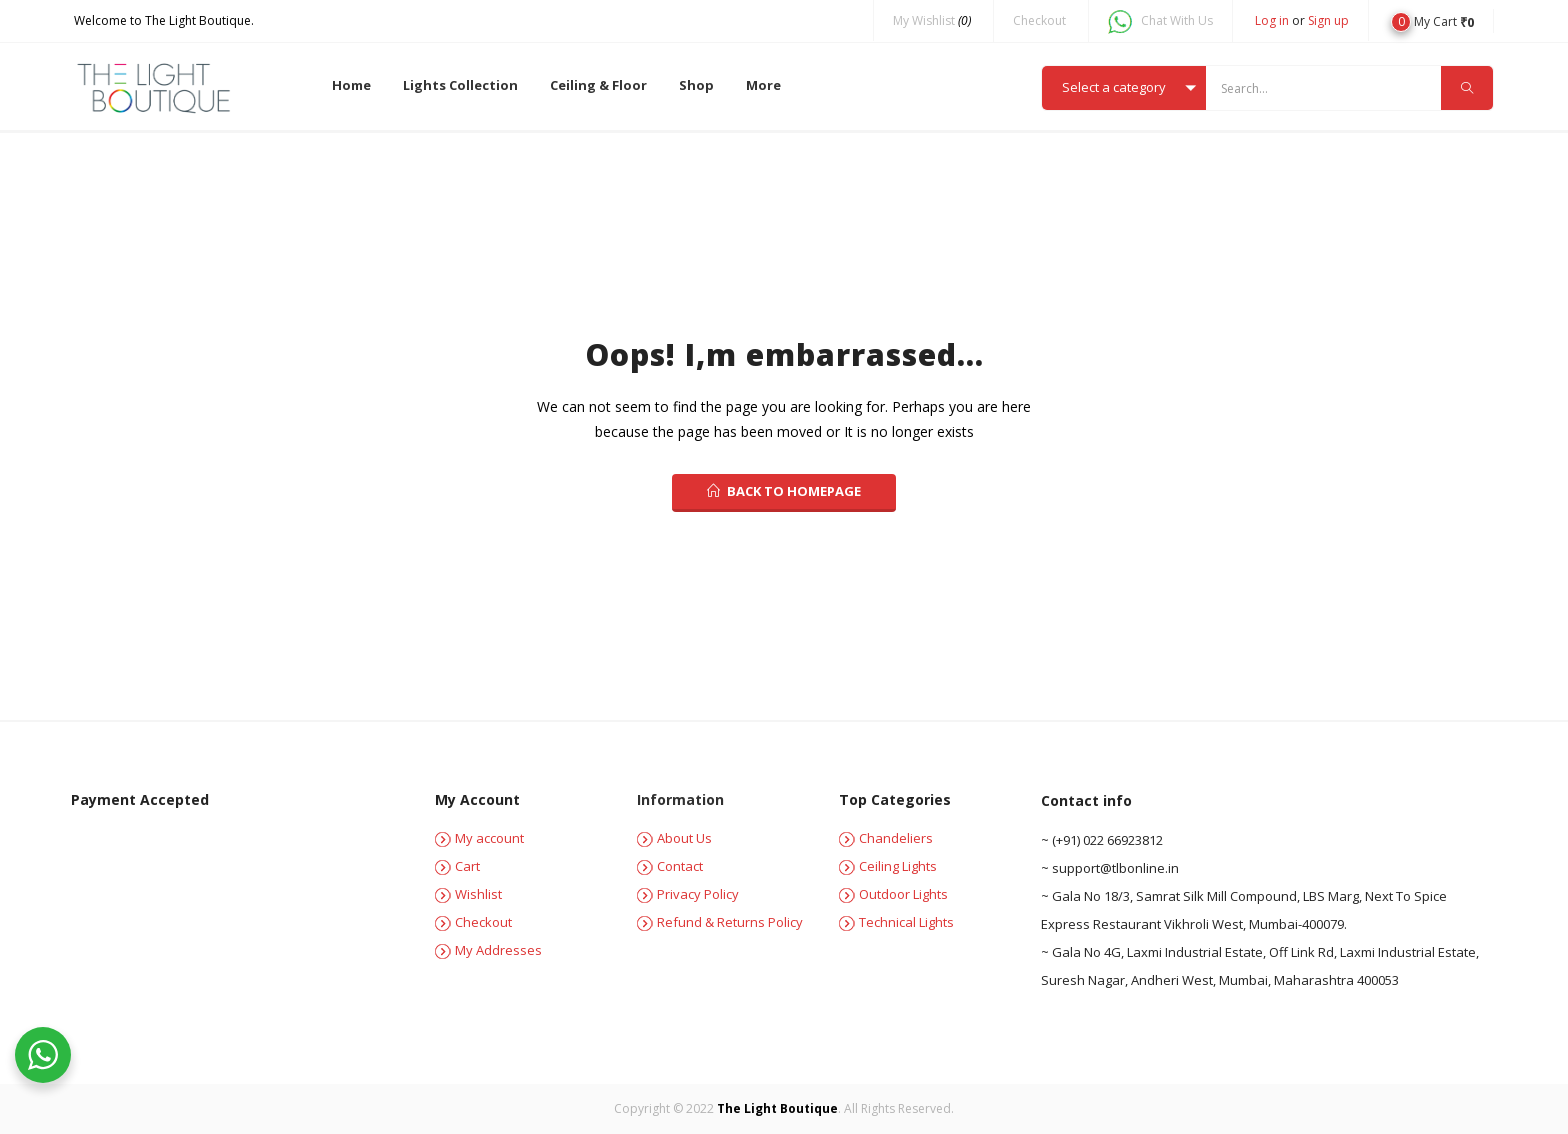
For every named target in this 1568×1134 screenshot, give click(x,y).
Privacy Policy (688, 894)
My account (479, 838)
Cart (457, 866)
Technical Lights (896, 922)
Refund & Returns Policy (720, 922)
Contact (670, 866)
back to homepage (784, 491)
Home (351, 85)
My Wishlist (932, 20)
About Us (674, 838)
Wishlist (468, 894)
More (763, 85)
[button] (1432, 20)
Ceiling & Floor (598, 85)
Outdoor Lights (893, 894)
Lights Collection (460, 85)
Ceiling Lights (888, 866)
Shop (696, 85)
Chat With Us (1160, 21)
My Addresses (488, 950)
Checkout (1039, 20)
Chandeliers (886, 838)
